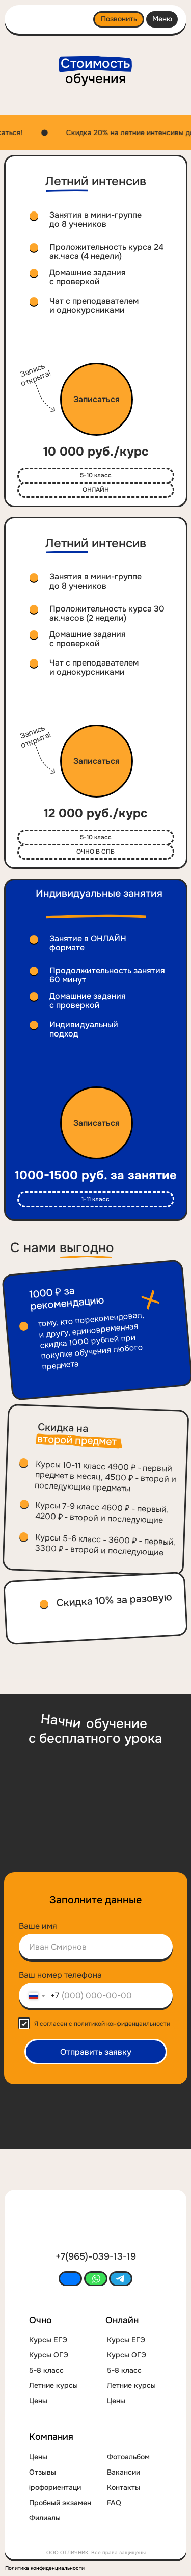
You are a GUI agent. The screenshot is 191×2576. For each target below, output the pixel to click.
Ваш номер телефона (60, 1975)
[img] (43, 21)
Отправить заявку (95, 2052)
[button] (96, 399)
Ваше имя (38, 1926)
